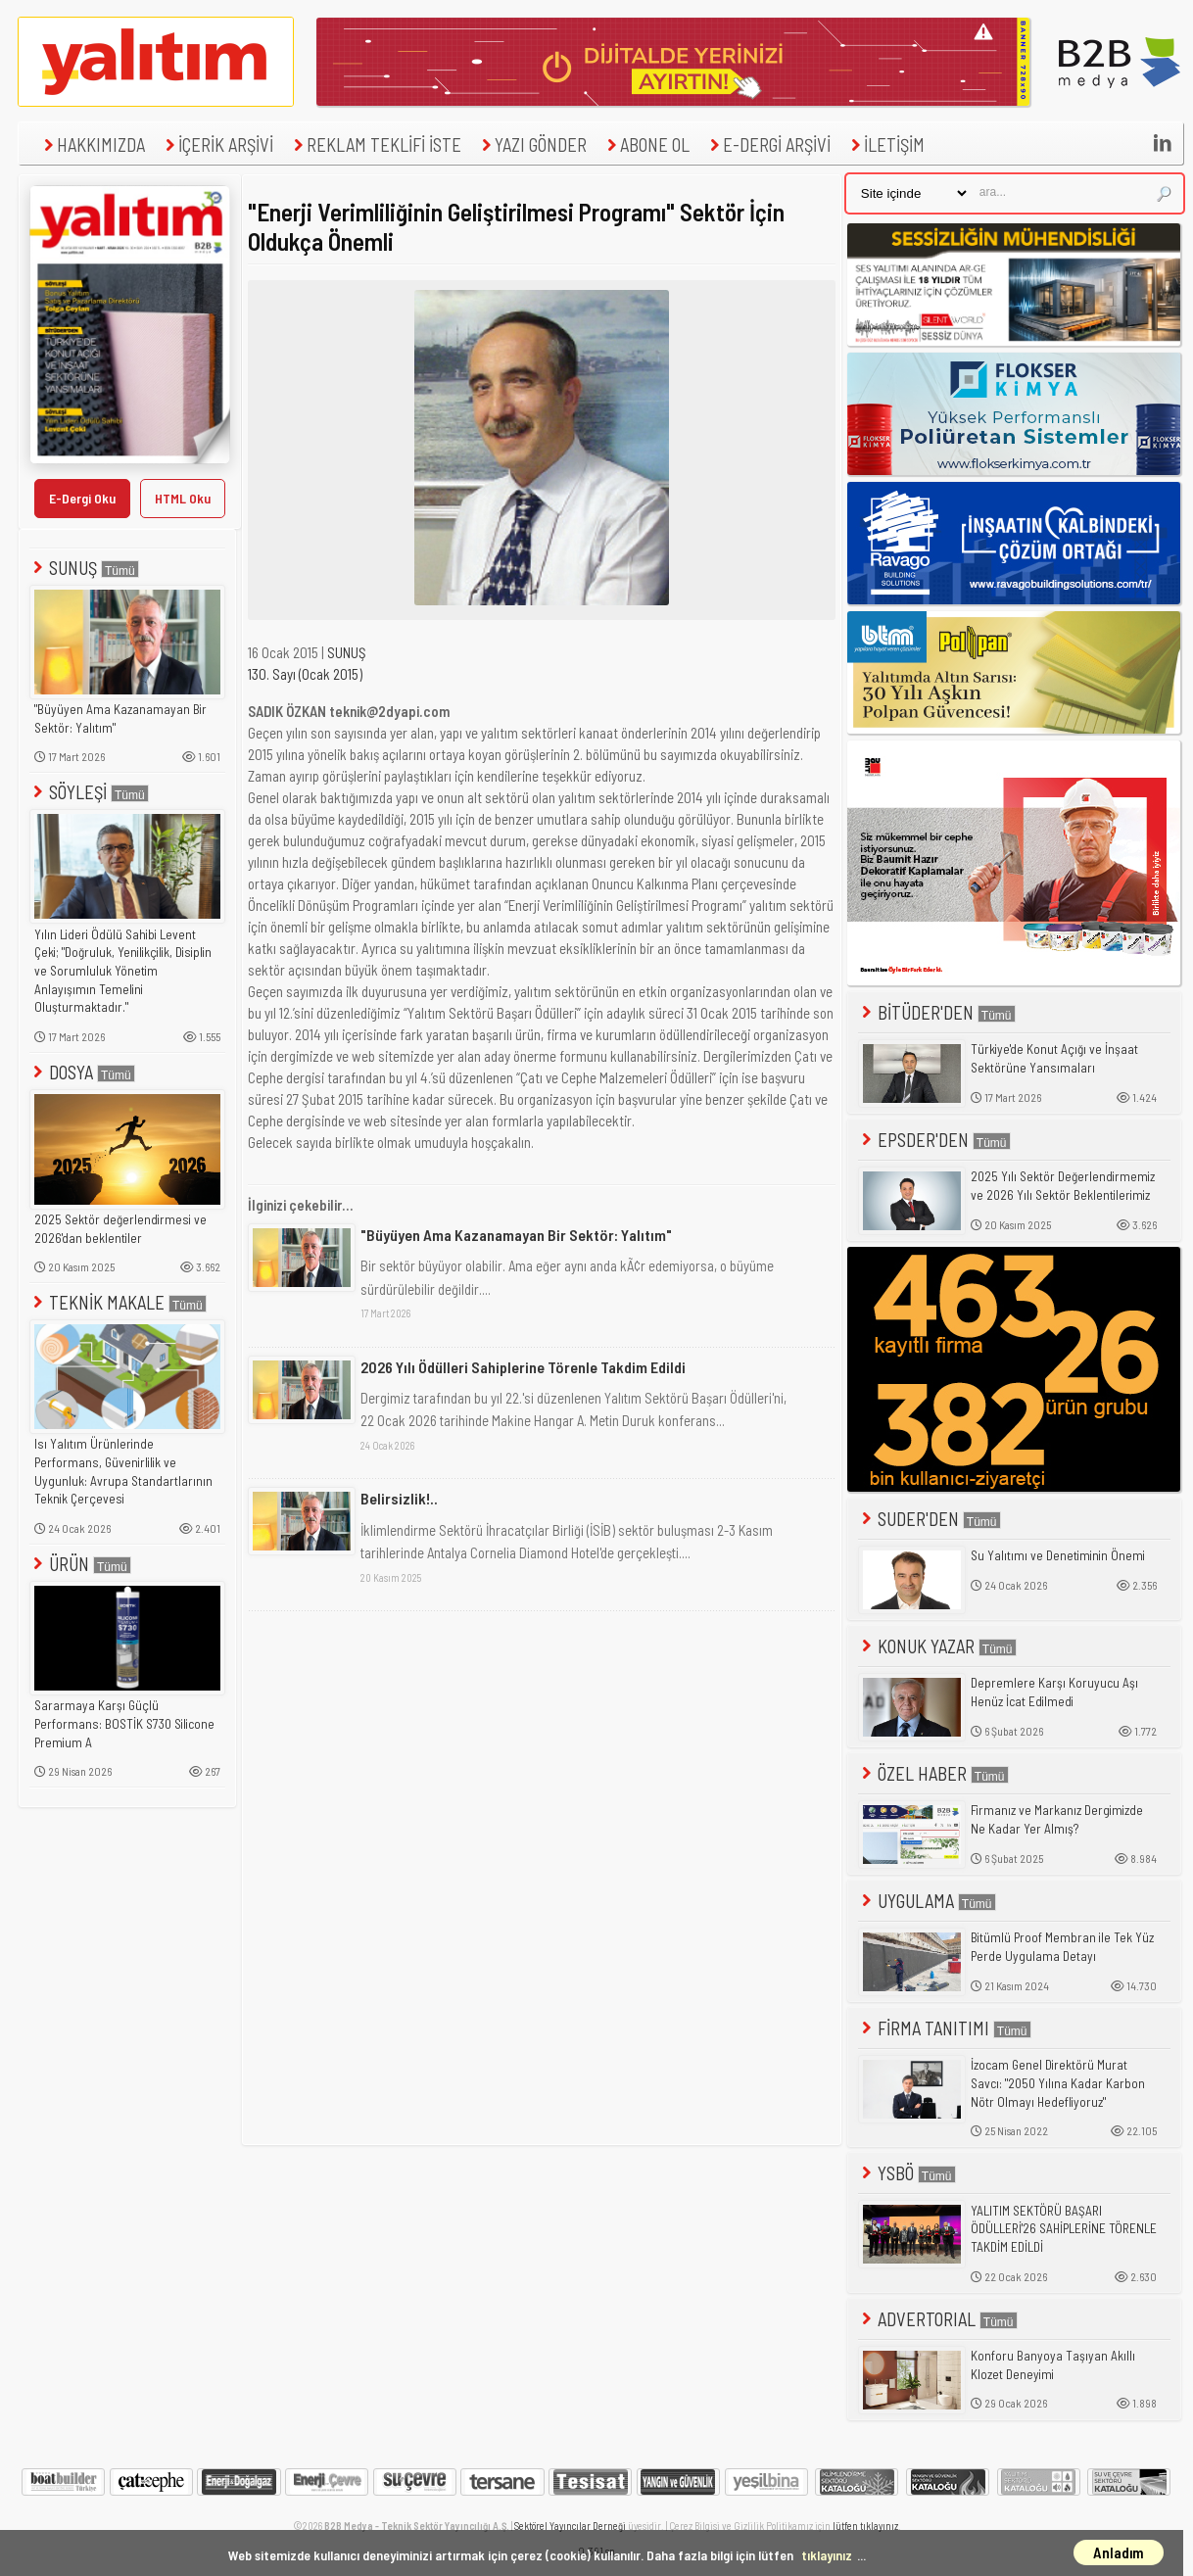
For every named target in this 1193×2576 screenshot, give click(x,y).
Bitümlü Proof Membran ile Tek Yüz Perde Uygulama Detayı (1062, 1947)
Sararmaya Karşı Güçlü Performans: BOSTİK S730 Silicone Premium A (124, 1723)
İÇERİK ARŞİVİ (217, 144)
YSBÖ (907, 2173)
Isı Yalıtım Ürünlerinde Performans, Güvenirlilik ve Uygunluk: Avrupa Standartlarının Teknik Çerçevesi (123, 1471)
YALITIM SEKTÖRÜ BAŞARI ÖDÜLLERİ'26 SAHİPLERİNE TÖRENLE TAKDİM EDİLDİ (1064, 2229)
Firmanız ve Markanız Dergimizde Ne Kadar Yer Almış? (1057, 1819)
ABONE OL (646, 144)
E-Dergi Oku (82, 498)
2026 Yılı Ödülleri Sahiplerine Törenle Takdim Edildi (523, 1367)
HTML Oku (183, 498)
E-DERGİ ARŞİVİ (768, 144)
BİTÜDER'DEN (937, 1012)
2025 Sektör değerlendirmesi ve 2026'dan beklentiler (120, 1229)
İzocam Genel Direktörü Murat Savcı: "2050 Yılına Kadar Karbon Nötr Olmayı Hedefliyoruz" (1058, 2083)
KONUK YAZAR (937, 1646)
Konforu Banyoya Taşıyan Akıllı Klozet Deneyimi (1053, 2365)
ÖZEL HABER (933, 1773)
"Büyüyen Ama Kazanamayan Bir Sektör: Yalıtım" (120, 718)
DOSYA (82, 1072)
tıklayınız (826, 2555)
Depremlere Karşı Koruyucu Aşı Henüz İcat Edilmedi (1054, 1692)
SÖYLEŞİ (89, 792)
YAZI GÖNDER (532, 144)
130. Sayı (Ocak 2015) (305, 674)
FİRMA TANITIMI (944, 2028)
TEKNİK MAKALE (118, 1302)
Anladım (1118, 2552)
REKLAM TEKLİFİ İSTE (375, 144)
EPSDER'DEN (934, 1139)
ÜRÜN (80, 1563)
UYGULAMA (927, 1900)
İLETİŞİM (885, 144)
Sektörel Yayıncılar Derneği (570, 2525)
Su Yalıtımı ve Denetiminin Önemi (1058, 1555)
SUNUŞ (84, 567)
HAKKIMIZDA (92, 144)
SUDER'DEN (929, 1518)
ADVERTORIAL (938, 2319)
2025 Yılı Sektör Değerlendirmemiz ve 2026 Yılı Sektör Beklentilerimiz (1063, 1186)
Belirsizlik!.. (399, 1498)
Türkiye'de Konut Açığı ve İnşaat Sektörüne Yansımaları (1054, 1058)
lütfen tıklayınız (865, 2525)
